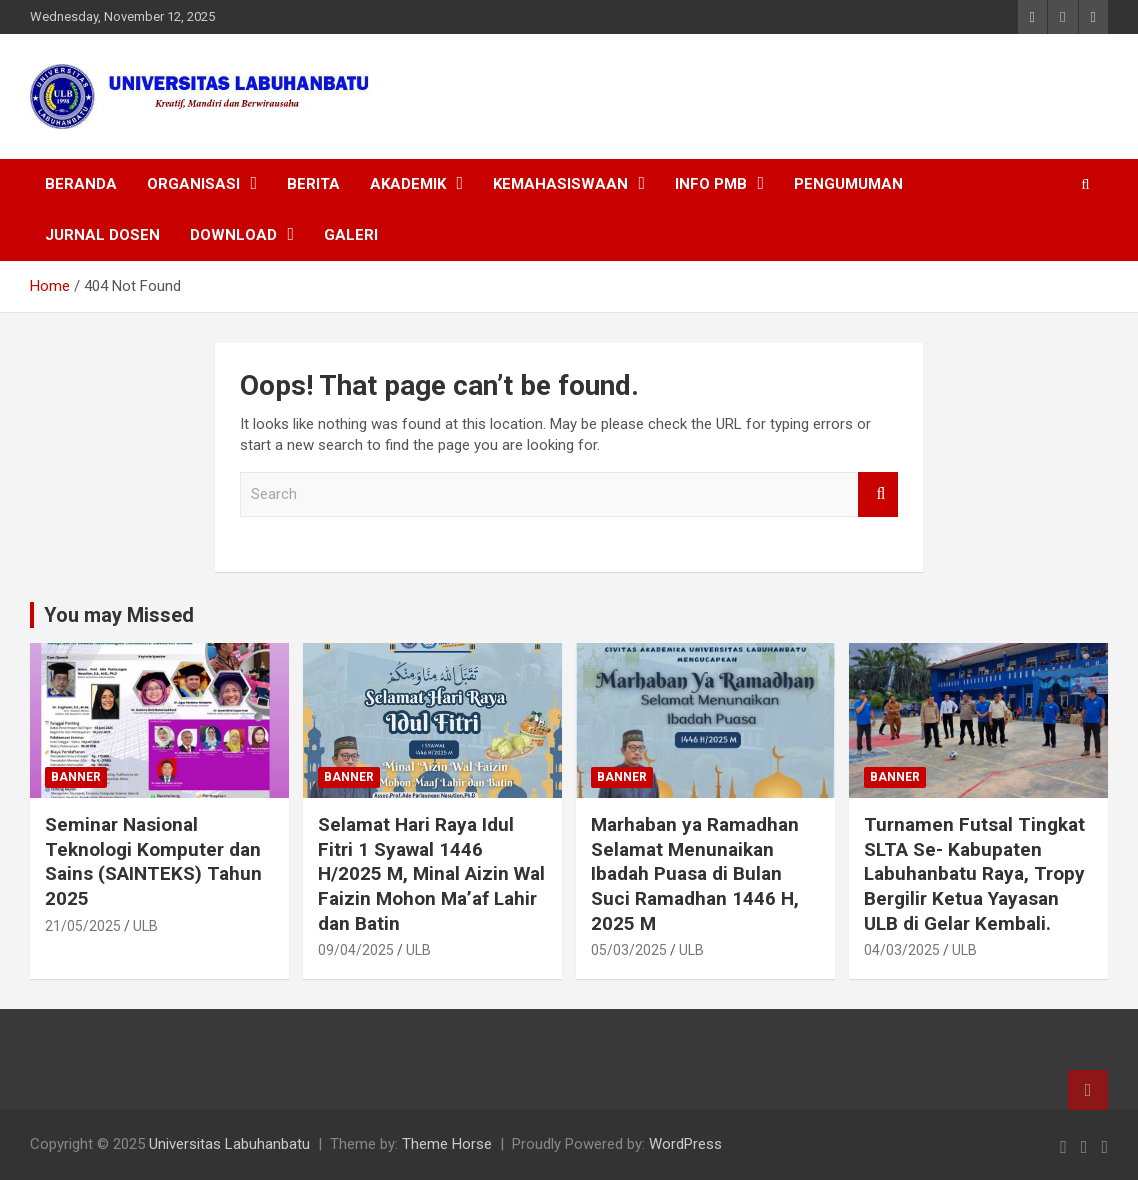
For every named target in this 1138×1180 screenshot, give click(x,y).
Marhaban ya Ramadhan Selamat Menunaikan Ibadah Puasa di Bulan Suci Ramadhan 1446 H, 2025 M (695, 874)
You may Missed (119, 615)
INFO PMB (711, 184)
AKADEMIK (408, 184)
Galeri (351, 235)
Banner (76, 777)
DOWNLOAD (233, 235)
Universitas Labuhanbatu (229, 1144)
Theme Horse (447, 1144)
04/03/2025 (902, 950)
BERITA (313, 184)
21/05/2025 (83, 926)
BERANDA (81, 184)
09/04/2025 (356, 950)
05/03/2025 (629, 950)
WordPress (685, 1144)
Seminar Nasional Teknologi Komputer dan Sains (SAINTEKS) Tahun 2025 (153, 861)
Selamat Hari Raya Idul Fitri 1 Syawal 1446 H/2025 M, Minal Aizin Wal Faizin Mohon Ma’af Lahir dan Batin (431, 874)
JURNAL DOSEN (102, 235)
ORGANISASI (193, 184)
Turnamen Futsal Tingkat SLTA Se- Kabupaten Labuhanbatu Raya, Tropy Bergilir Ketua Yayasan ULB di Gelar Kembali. (974, 874)
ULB (145, 926)
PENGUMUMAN (848, 184)
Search (878, 494)
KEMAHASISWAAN (560, 184)
